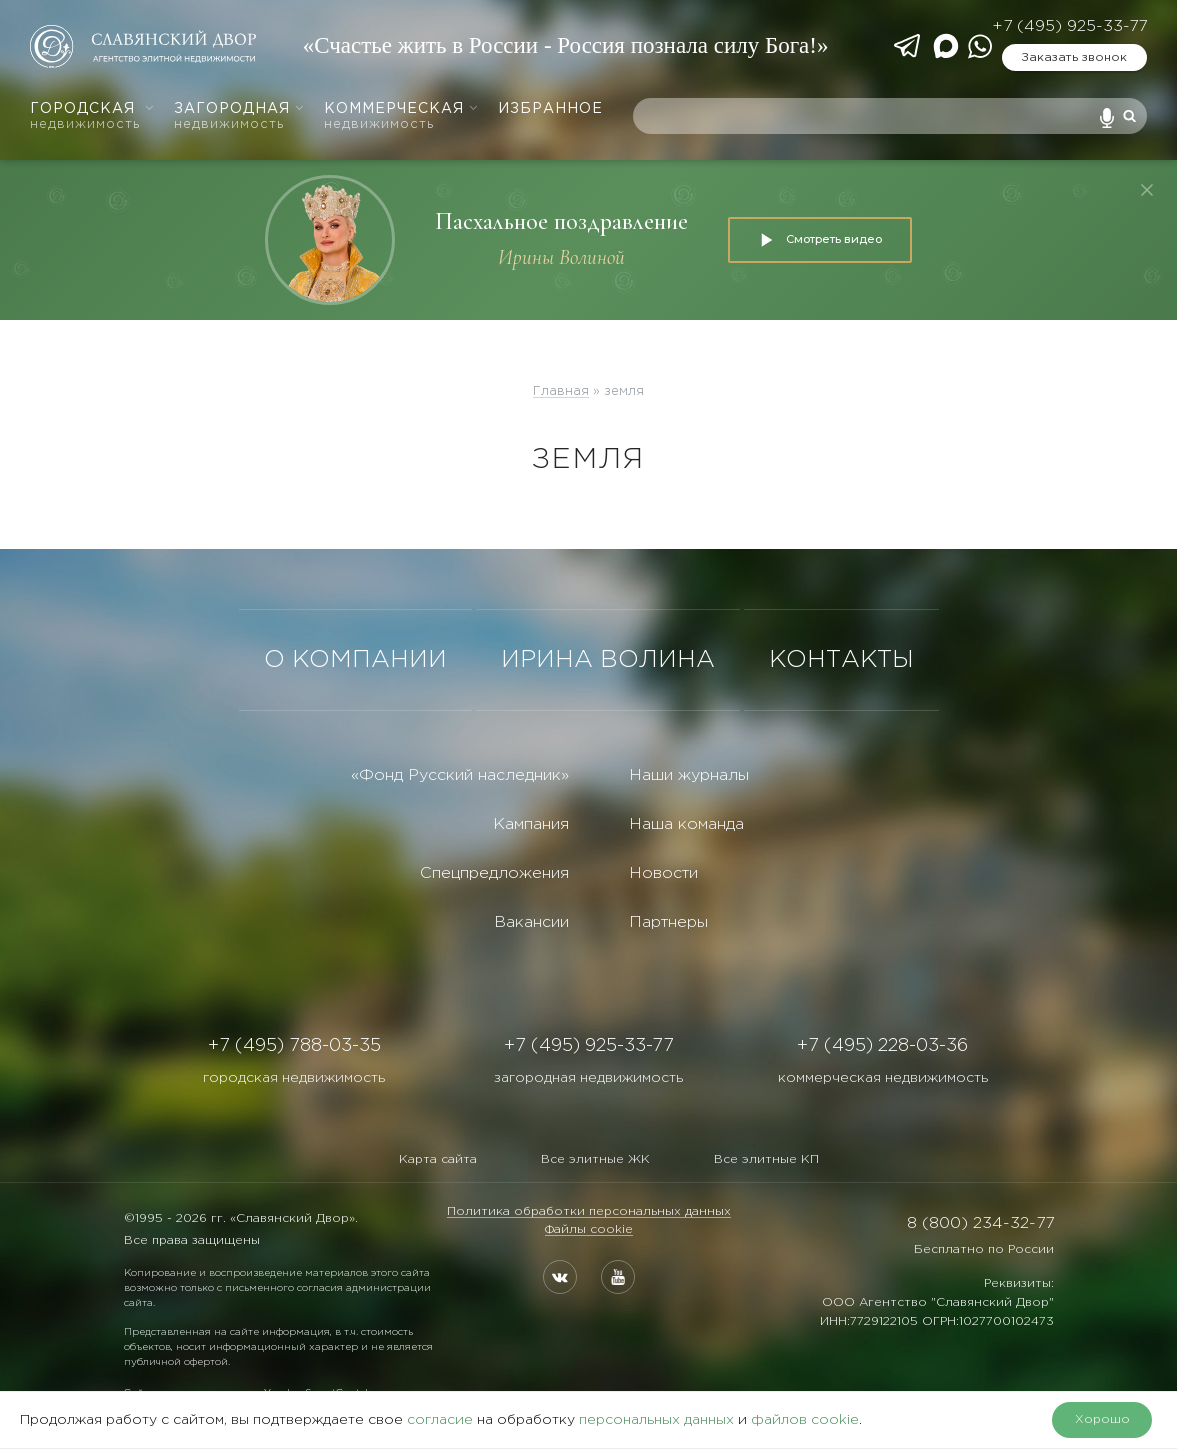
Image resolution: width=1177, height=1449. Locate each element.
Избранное (550, 109)
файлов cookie (805, 1420)
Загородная (239, 116)
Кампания (531, 824)
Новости (663, 873)
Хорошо (1102, 1419)
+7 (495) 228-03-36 (882, 1046)
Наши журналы (689, 775)
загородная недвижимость (588, 1078)
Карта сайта (438, 1159)
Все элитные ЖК (595, 1159)
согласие (440, 1420)
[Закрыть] (1147, 190)
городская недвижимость (294, 1078)
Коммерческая (401, 116)
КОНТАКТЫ (841, 660)
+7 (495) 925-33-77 (1069, 26)
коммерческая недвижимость (883, 1078)
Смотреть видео (820, 240)
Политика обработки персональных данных (589, 1211)
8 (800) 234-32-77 (980, 1223)
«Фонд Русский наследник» (460, 775)
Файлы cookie (589, 1229)
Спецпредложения (494, 873)
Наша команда (686, 824)
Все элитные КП (766, 1159)
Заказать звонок (1074, 57)
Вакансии (531, 922)
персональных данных (656, 1420)
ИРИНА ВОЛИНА (608, 660)
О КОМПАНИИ (355, 660)
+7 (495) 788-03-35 (294, 1046)
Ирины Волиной (561, 257)
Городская (92, 116)
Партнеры (668, 922)
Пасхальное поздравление (561, 221)
